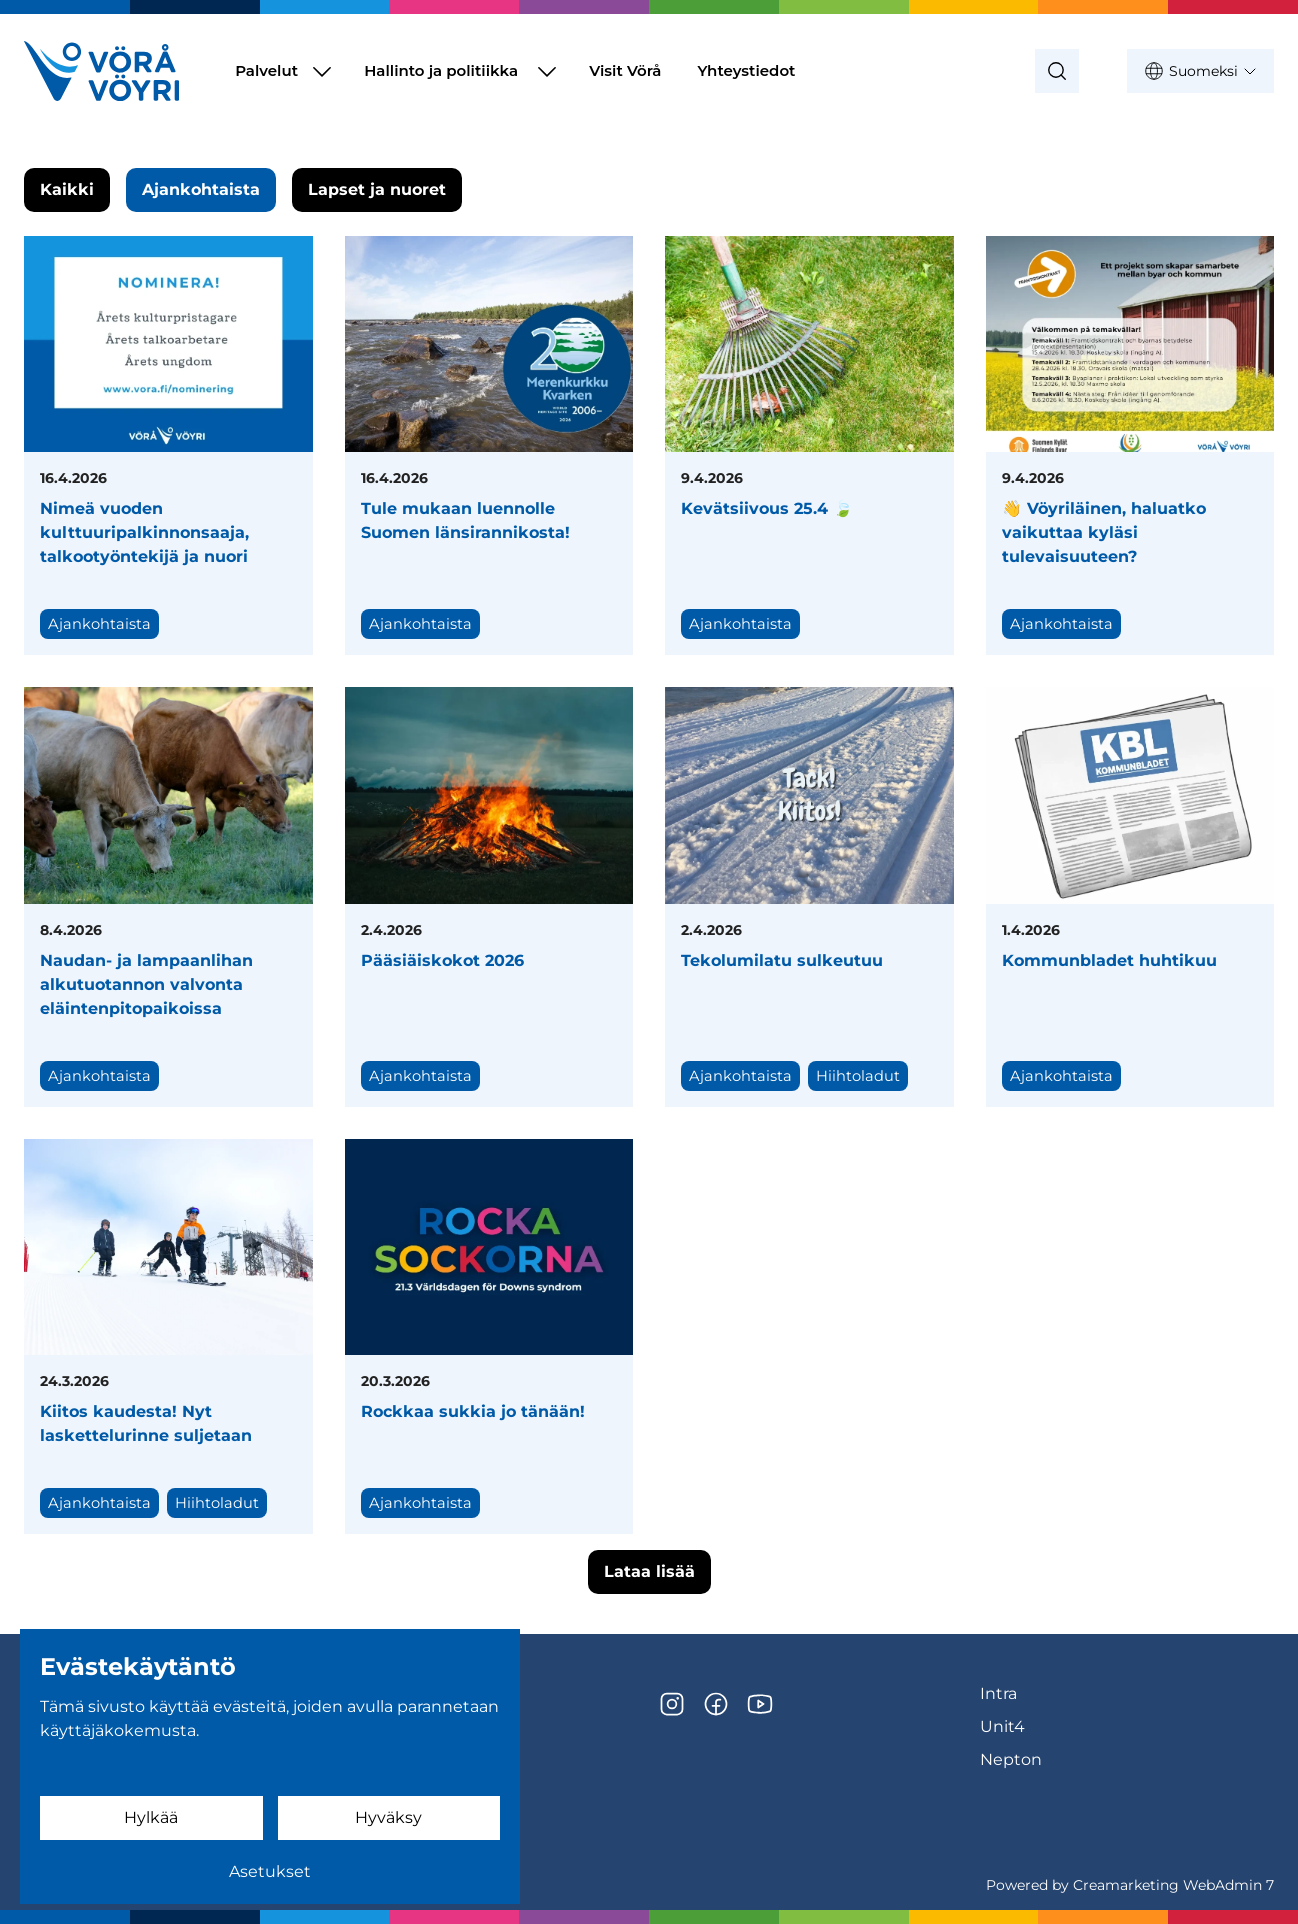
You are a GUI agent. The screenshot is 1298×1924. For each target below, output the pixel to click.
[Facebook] (716, 1704)
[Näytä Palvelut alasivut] (322, 71)
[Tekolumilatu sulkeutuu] (809, 896)
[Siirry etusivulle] (101, 71)
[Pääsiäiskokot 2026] (489, 896)
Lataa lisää (649, 1571)
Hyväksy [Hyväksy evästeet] (388, 1817)
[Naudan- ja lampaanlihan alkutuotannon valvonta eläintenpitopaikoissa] (168, 896)
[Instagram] (672, 1704)
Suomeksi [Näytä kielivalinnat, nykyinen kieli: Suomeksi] (1200, 71)
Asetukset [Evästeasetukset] (270, 1871)
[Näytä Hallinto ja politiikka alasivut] (547, 71)
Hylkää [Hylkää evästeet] (151, 1817)
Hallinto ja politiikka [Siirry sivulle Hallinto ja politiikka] (441, 70)
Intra (998, 1693)
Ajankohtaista (201, 189)
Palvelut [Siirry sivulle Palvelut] (266, 70)
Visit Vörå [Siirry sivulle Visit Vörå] (625, 70)
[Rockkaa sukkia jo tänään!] (489, 1336)
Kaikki (67, 189)
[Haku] (1057, 71)
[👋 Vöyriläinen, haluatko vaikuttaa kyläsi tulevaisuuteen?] (1130, 445)
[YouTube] (760, 1704)
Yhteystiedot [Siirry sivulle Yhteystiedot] (746, 70)
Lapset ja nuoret (377, 189)
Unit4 (1002, 1726)
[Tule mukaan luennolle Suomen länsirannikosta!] (489, 445)
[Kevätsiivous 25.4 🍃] (809, 445)
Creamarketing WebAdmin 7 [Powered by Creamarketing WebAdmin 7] (1173, 1885)
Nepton (1011, 1759)
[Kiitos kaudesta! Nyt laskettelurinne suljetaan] (168, 1336)
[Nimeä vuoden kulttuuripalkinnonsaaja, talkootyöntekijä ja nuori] (168, 445)
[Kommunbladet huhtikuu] (1130, 896)
